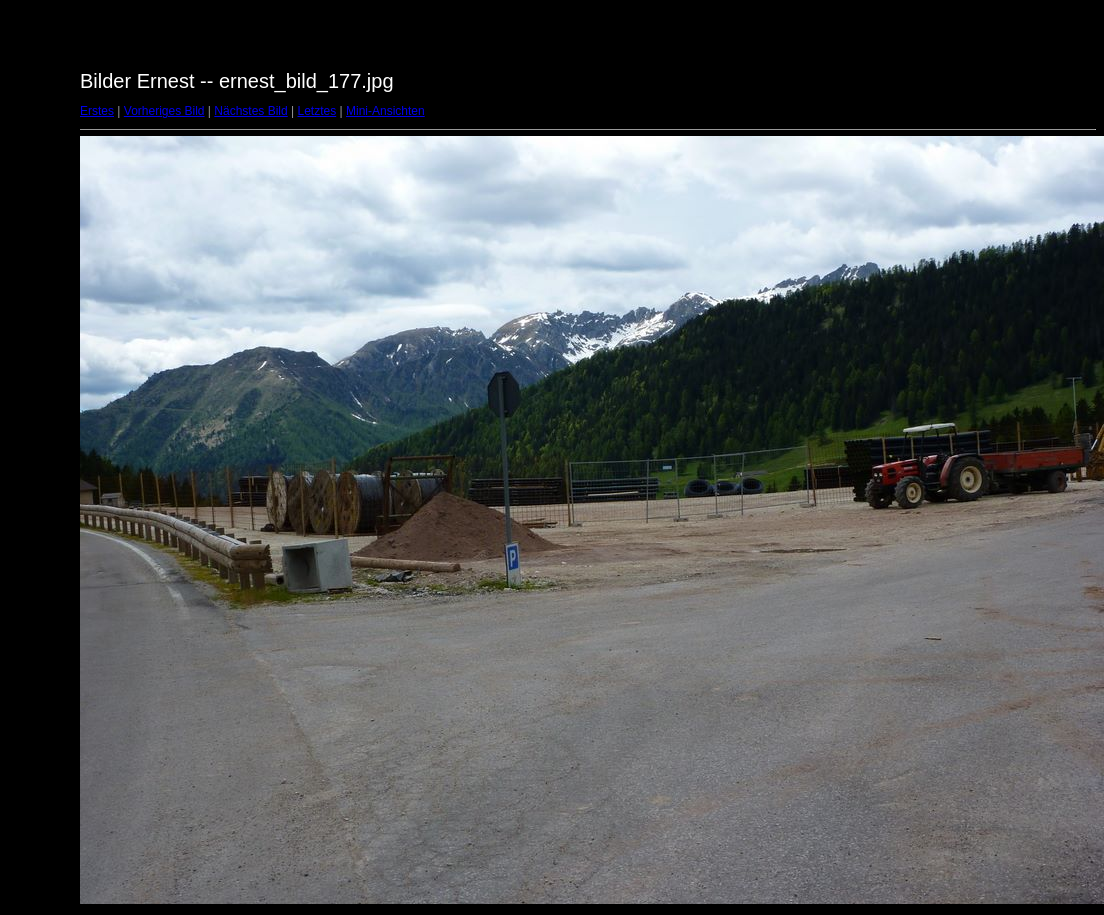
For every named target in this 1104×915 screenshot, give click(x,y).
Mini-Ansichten (385, 111)
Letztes (317, 111)
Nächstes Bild (250, 111)
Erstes (97, 111)
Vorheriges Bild (164, 111)
